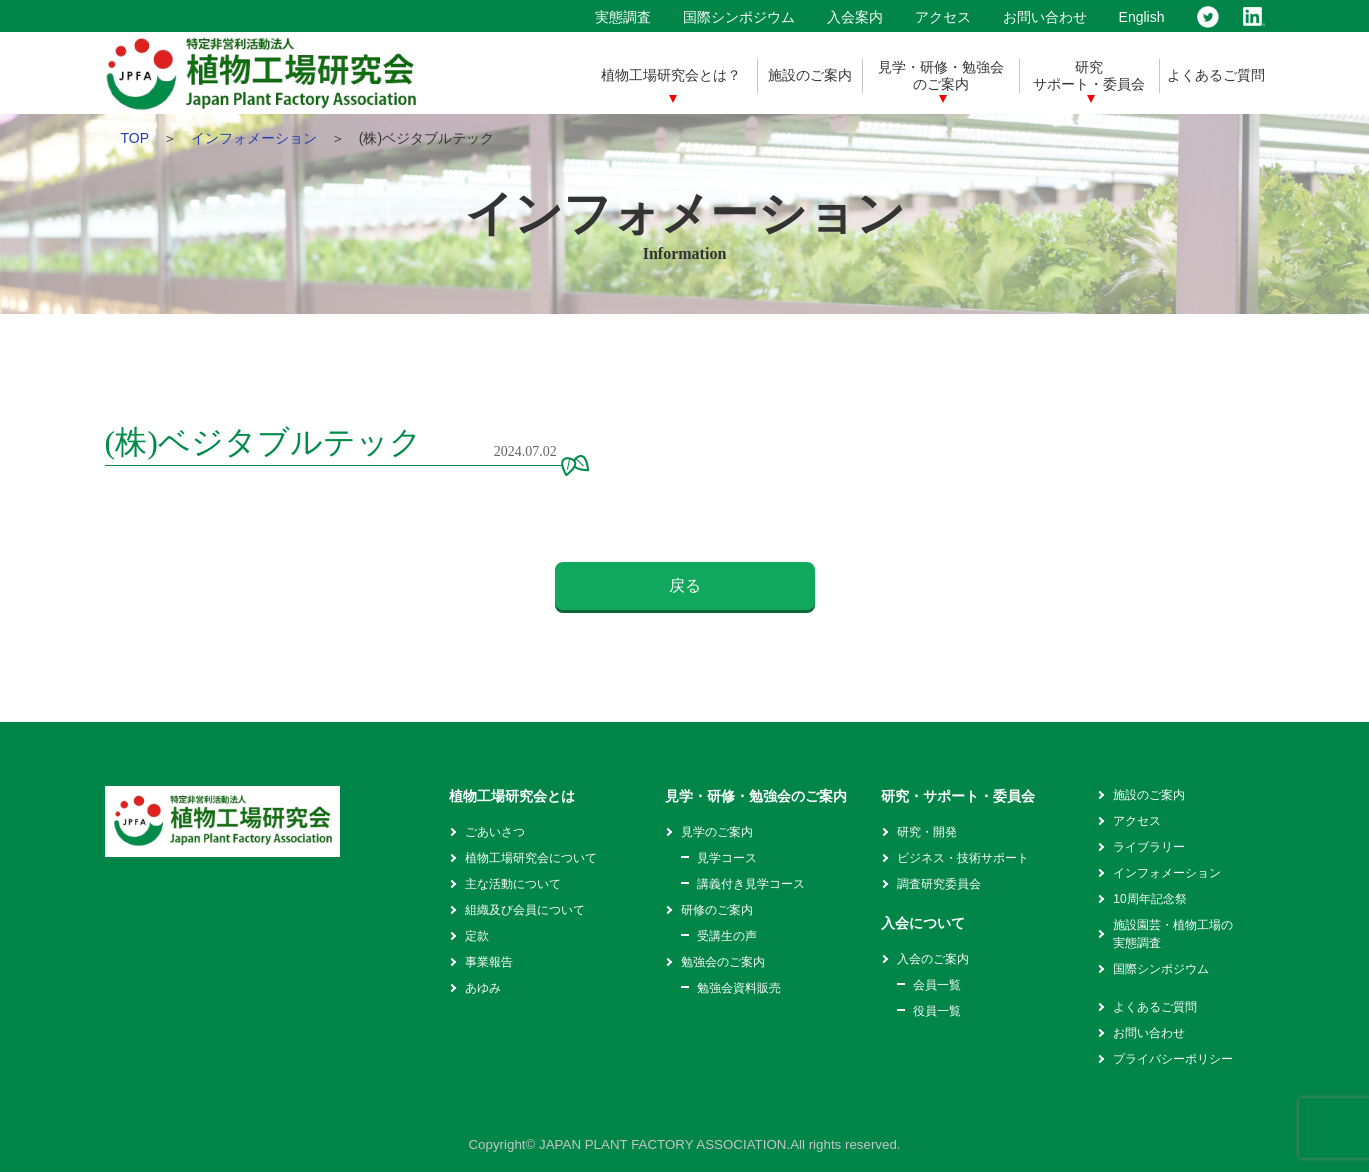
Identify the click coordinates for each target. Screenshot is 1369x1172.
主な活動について (513, 884)
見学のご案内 (717, 832)
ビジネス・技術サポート (963, 858)
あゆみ (483, 988)
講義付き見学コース (751, 884)
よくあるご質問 (1216, 75)
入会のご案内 (933, 959)
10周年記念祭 (1149, 899)
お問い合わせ (1045, 17)
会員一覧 (937, 985)
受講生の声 (727, 936)
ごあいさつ (495, 832)
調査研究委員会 (939, 884)
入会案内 (855, 17)
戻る (685, 585)
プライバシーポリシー (1173, 1059)
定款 (477, 936)
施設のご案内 (810, 75)
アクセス (943, 17)
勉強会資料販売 (739, 988)
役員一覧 (937, 1011)
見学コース (727, 858)
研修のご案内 (717, 910)
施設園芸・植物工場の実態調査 (1173, 934)
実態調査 (623, 17)
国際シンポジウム (739, 17)
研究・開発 (927, 832)
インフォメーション (254, 138)
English (1142, 17)
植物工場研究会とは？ (671, 75)
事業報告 (489, 962)
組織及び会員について (525, 910)
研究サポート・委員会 (1089, 75)
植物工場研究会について (531, 858)
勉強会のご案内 (723, 962)
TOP (135, 138)
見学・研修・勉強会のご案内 (941, 75)
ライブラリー (1149, 847)
